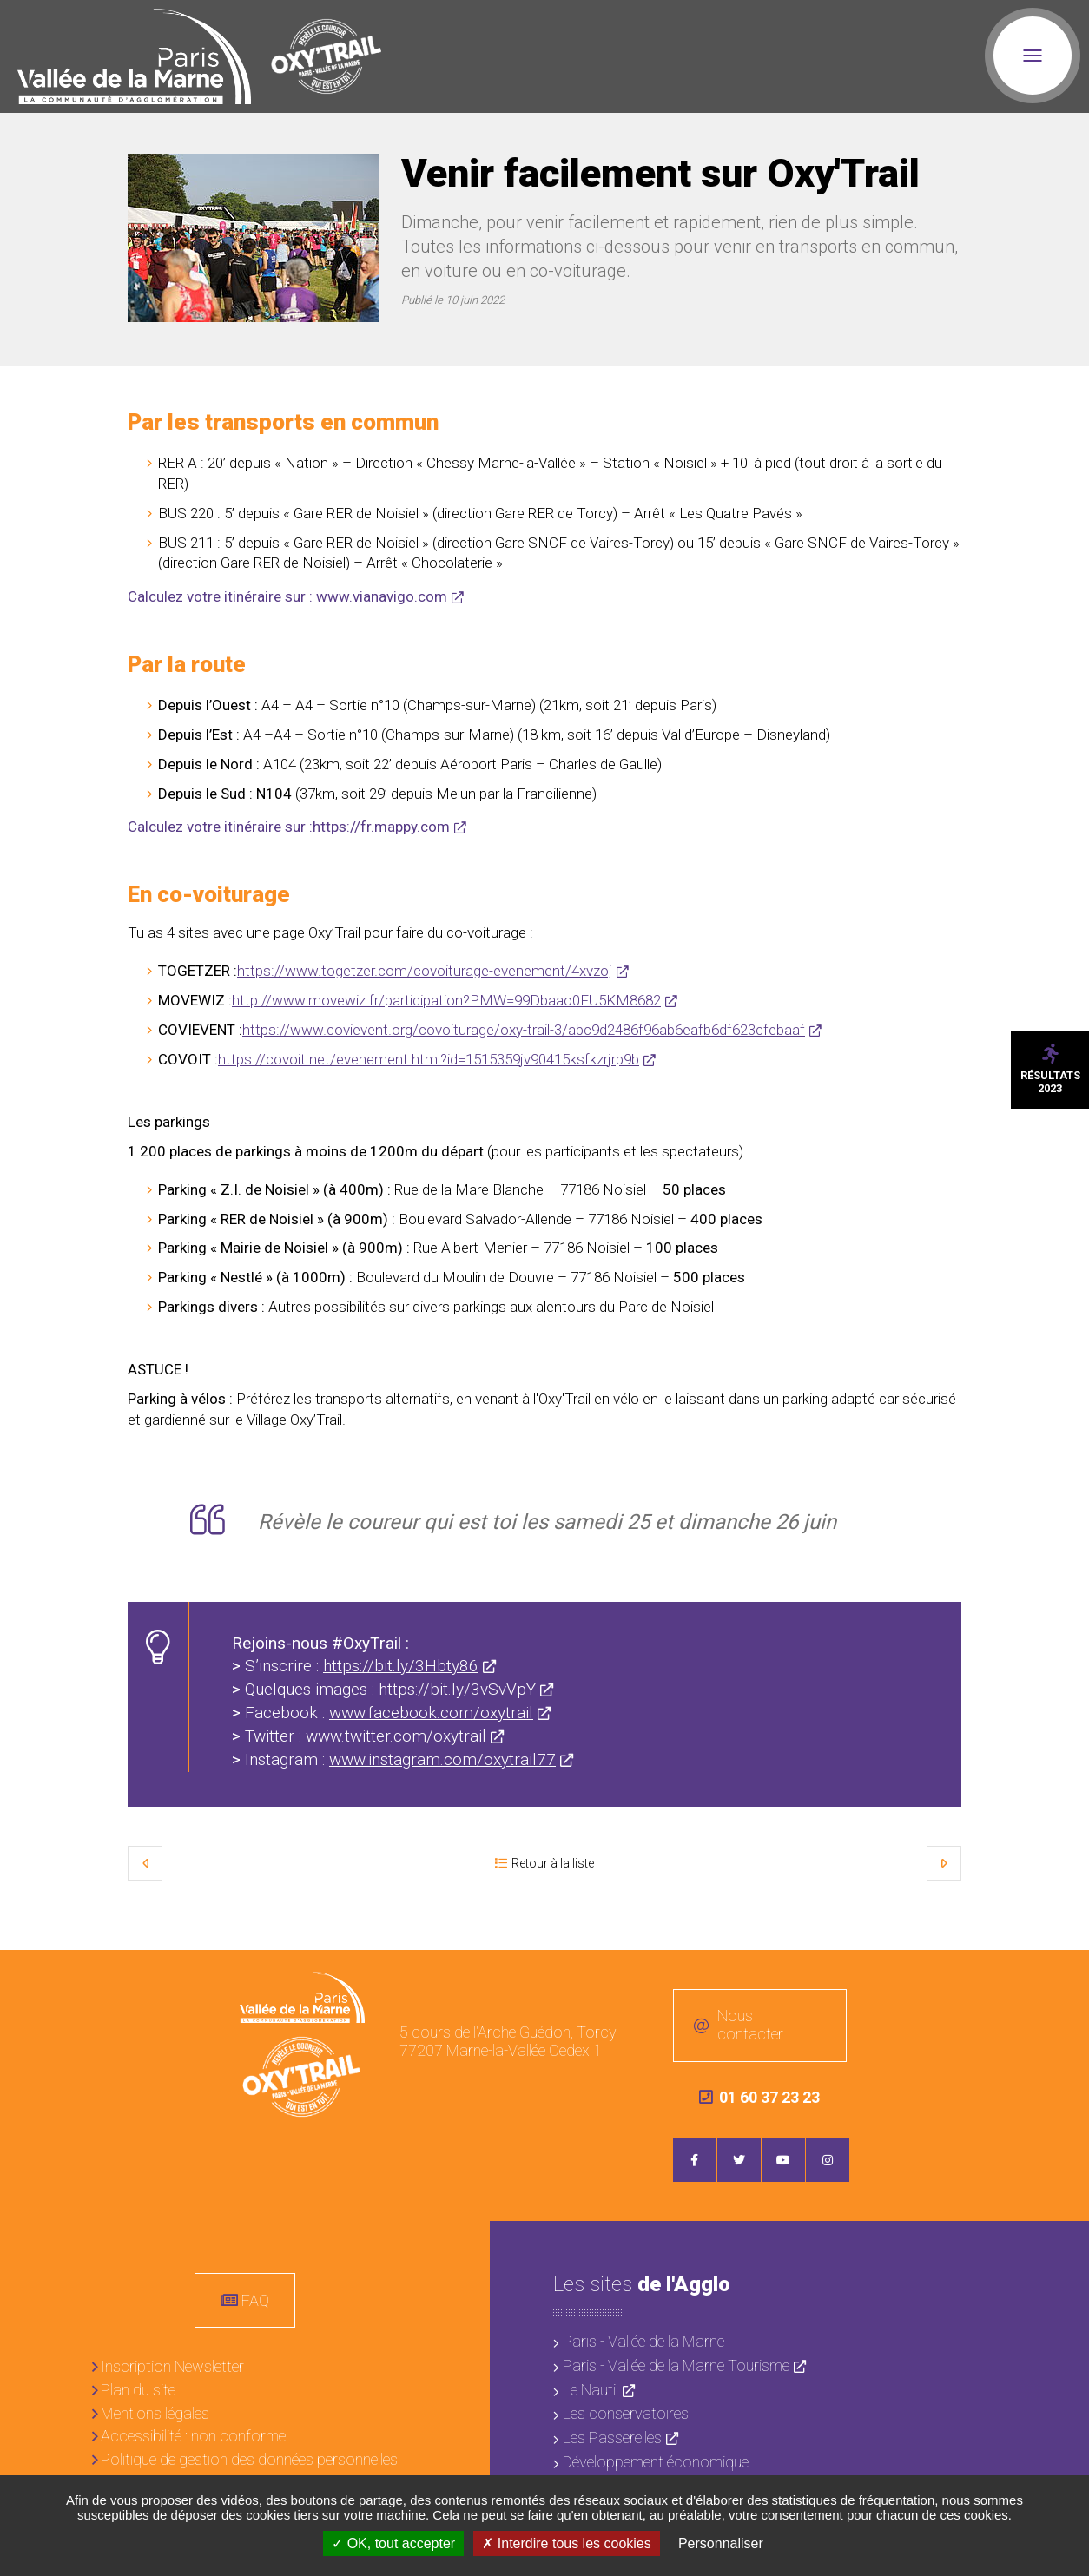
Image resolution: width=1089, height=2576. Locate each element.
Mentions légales (155, 2412)
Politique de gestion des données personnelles (249, 2459)
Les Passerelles (612, 2437)
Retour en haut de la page (1063, 1976)
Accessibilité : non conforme (193, 2436)
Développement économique (656, 2461)
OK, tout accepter (393, 2543)
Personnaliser (720, 2543)
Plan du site (138, 2390)
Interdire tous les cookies (566, 2543)
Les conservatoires (626, 2413)
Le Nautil (590, 2389)
